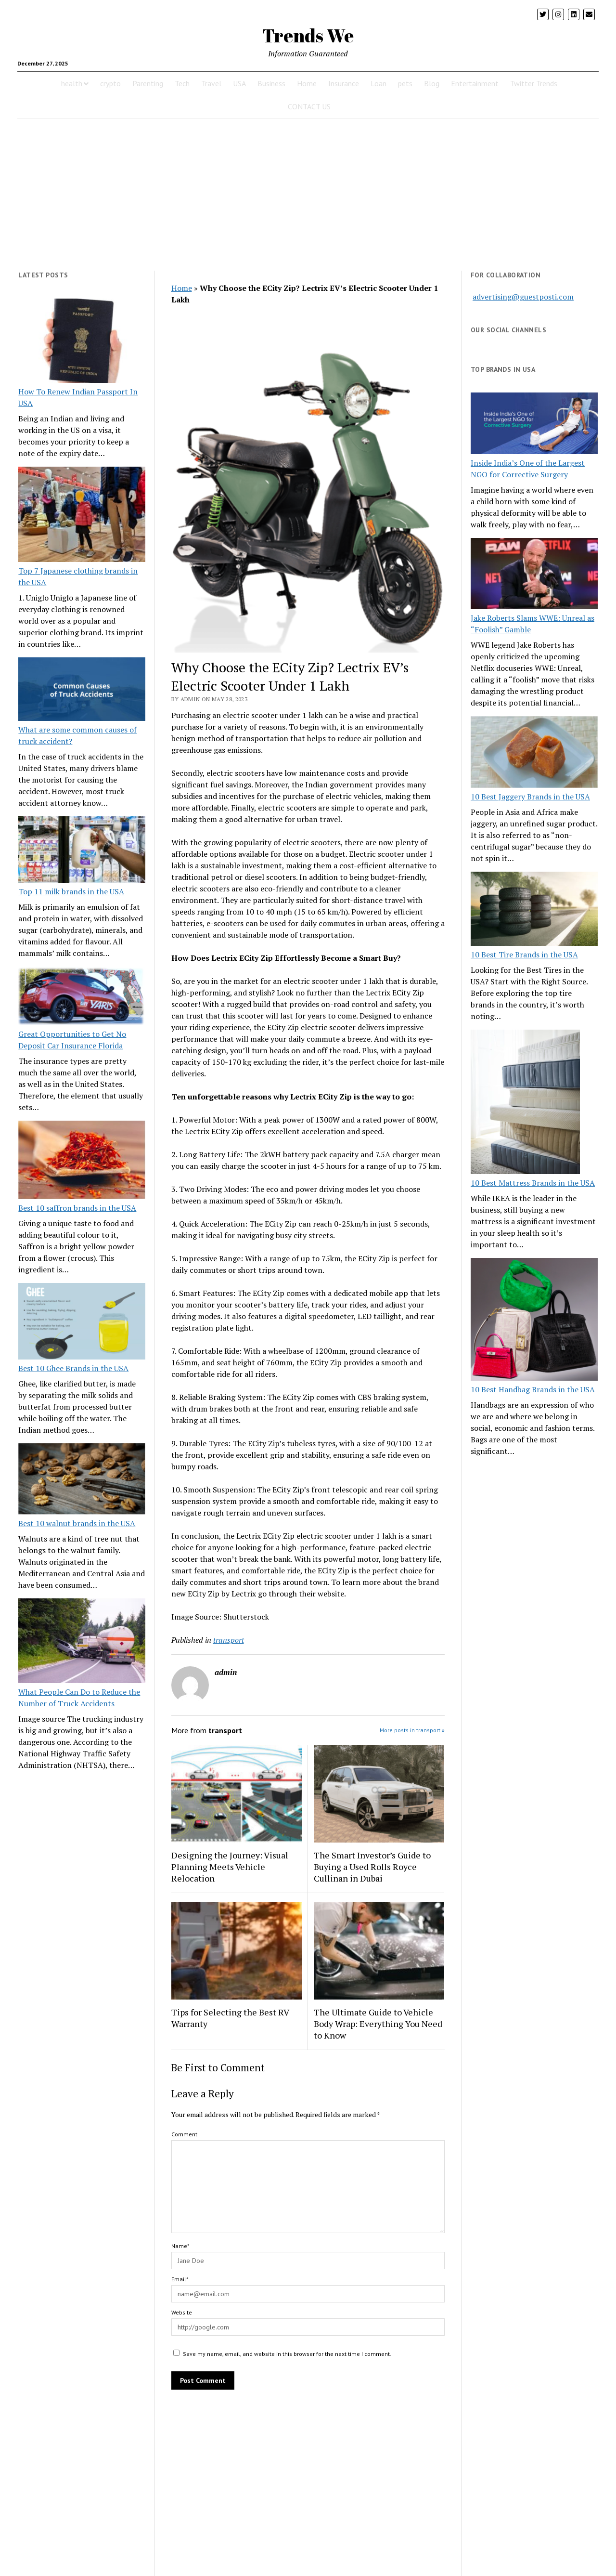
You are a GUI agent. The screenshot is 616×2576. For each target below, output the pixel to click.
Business (271, 83)
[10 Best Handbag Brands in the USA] (534, 1321)
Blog (431, 83)
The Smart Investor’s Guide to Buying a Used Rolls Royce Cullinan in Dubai (372, 1866)
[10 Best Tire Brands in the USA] (534, 910)
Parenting (147, 83)
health (71, 83)
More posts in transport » (412, 1730)
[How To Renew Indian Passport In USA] (81, 342)
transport (228, 1640)
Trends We (308, 35)
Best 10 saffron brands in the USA (77, 1208)
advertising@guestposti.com (523, 296)
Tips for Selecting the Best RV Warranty (230, 2017)
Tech (182, 83)
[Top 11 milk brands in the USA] (81, 851)
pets (405, 83)
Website (181, 2312)
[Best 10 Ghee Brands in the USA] (81, 1322)
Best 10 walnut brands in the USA (76, 1523)
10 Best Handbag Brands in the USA (533, 1389)
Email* (179, 2279)
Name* (180, 2245)
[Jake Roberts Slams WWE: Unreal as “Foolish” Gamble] (534, 575)
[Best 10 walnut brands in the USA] (81, 1480)
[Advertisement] (308, 194)
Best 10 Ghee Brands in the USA (73, 1368)
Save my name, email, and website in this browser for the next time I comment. (287, 2353)
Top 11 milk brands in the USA (71, 891)
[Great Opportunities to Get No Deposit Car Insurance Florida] (81, 997)
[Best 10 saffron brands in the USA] (81, 1161)
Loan (378, 83)
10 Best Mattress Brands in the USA (533, 1182)
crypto (110, 83)
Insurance (343, 83)
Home (307, 83)
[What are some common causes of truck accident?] (81, 690)
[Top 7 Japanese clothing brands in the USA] (81, 516)
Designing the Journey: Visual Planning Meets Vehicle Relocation (229, 1866)
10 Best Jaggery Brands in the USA (530, 796)
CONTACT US (309, 106)
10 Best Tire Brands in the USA (524, 954)
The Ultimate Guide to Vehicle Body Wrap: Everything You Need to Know (378, 2023)
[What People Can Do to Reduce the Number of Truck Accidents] (81, 1642)
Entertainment (475, 83)
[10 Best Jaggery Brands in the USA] (534, 753)
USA (239, 83)
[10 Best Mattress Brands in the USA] (525, 1103)
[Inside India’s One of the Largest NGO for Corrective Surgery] (534, 424)
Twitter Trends (533, 83)
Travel (211, 83)
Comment (184, 2134)
